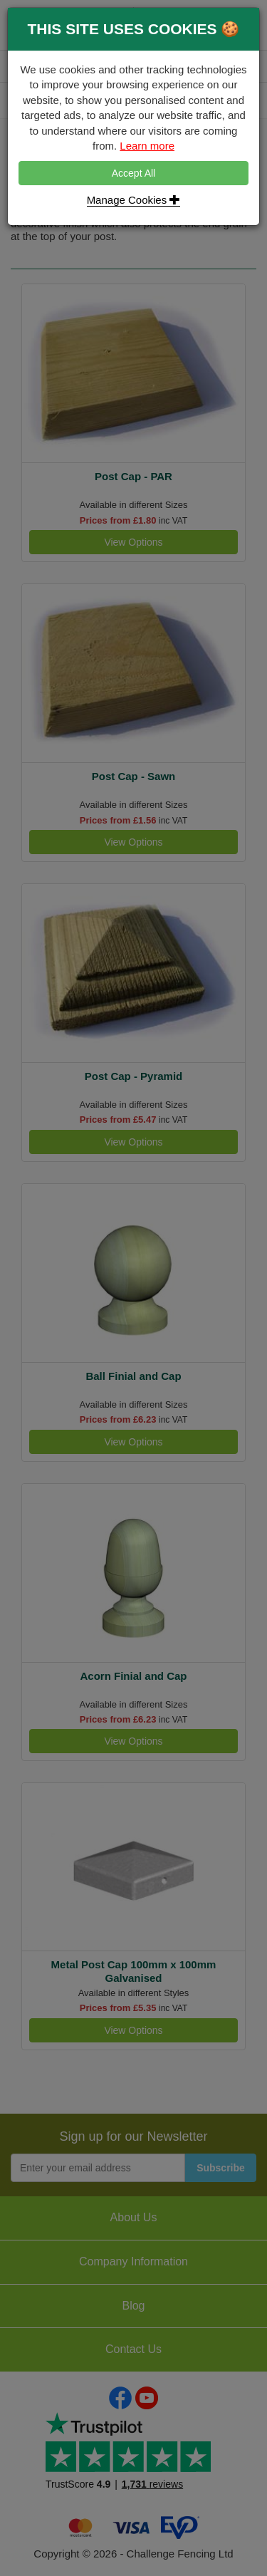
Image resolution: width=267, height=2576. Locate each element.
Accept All (133, 173)
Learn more (147, 146)
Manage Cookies (134, 200)
